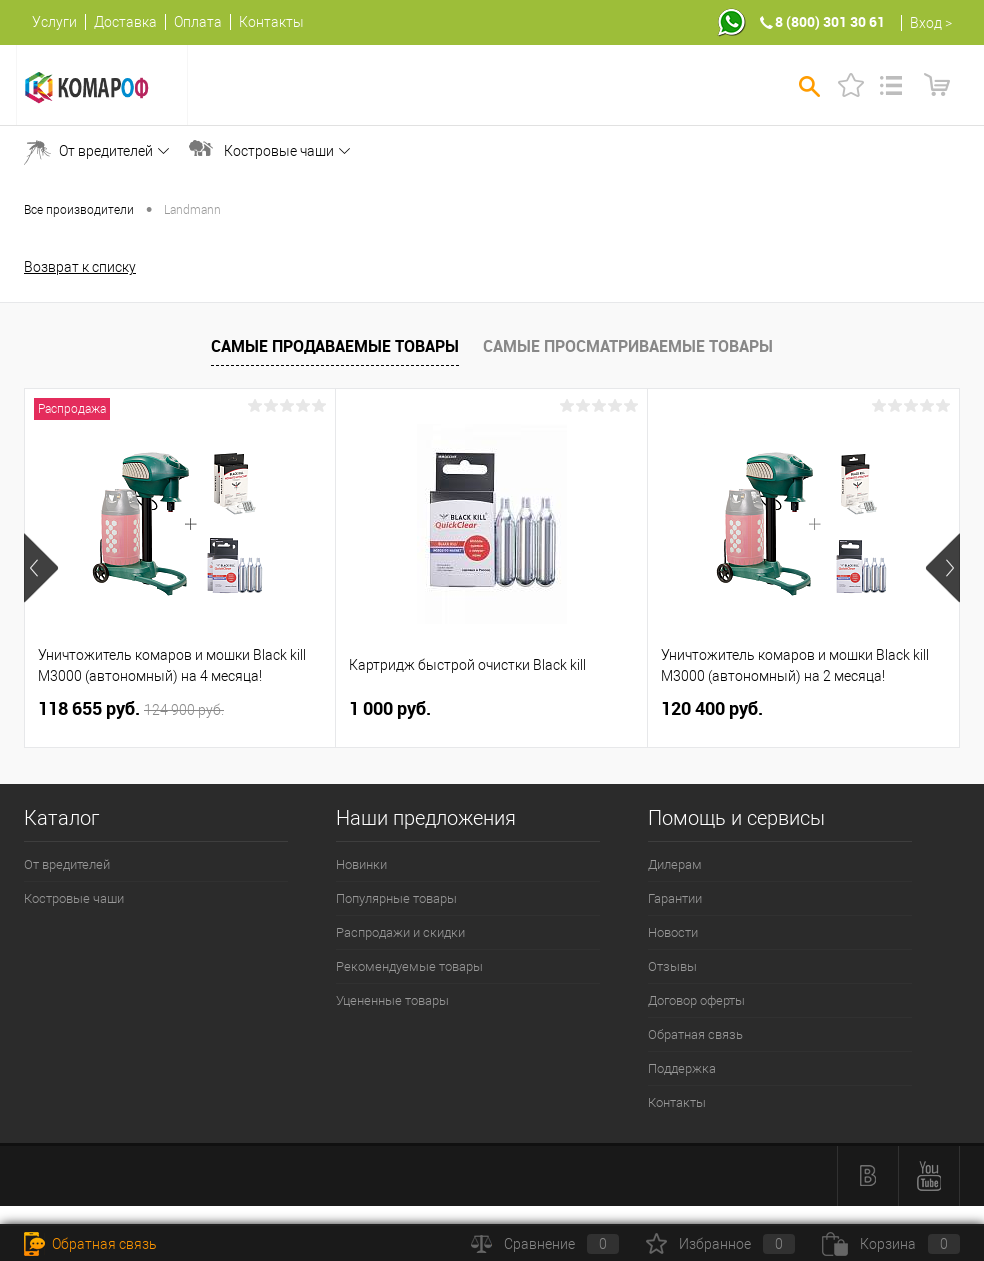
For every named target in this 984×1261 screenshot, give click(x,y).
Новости (673, 932)
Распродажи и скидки (400, 932)
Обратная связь (695, 1034)
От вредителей (106, 151)
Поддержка (682, 1068)
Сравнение (545, 1244)
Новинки (361, 864)
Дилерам (675, 864)
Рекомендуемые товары (409, 966)
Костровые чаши (279, 151)
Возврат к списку (80, 267)
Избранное (720, 1244)
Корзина (891, 1244)
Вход (926, 23)
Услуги (54, 22)
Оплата (198, 22)
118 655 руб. (131, 709)
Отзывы (672, 966)
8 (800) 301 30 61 (830, 21)
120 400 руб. (712, 708)
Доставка (125, 22)
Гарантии (675, 898)
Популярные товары (396, 898)
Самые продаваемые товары (335, 346)
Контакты (271, 22)
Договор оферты (696, 1000)
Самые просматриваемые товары (628, 346)
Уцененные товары (392, 1000)
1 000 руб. (390, 708)
